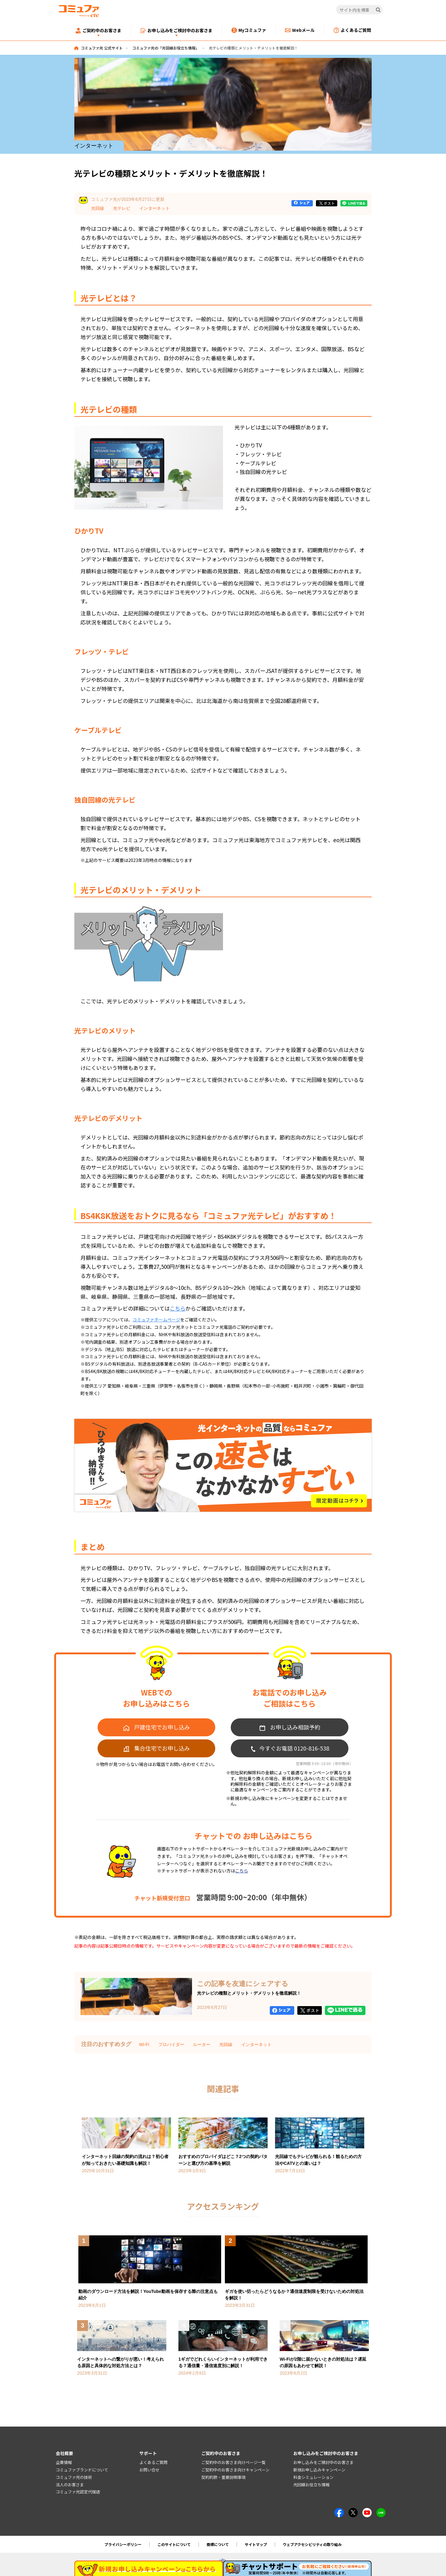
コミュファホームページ (156, 1319)
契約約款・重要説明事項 (223, 2477)
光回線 (97, 208)
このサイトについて (174, 2544)
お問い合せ (149, 2470)
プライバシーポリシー (123, 2544)
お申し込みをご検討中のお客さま (323, 2462)
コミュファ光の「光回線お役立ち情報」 (165, 47)
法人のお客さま (70, 2485)
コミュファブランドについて (82, 2470)
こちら (178, 1308)
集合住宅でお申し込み (162, 1748)
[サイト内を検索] (359, 10)
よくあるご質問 (153, 2462)
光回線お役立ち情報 (311, 2485)
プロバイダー (171, 2044)
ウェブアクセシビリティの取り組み (312, 2544)
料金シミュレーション (313, 2477)
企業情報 (64, 2462)
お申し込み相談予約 (295, 1727)
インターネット (154, 208)
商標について (218, 2544)
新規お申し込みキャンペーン (319, 2470)
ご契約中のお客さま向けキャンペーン (235, 2470)
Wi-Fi (144, 2044)
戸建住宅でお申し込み (162, 1727)
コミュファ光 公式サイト (102, 47)
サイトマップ (256, 2544)
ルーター (201, 2044)
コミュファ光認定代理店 (78, 2492)
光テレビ (121, 208)
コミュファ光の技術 (74, 2477)
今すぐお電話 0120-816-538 (294, 1748)
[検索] (378, 10)
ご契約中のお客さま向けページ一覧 (233, 2462)
